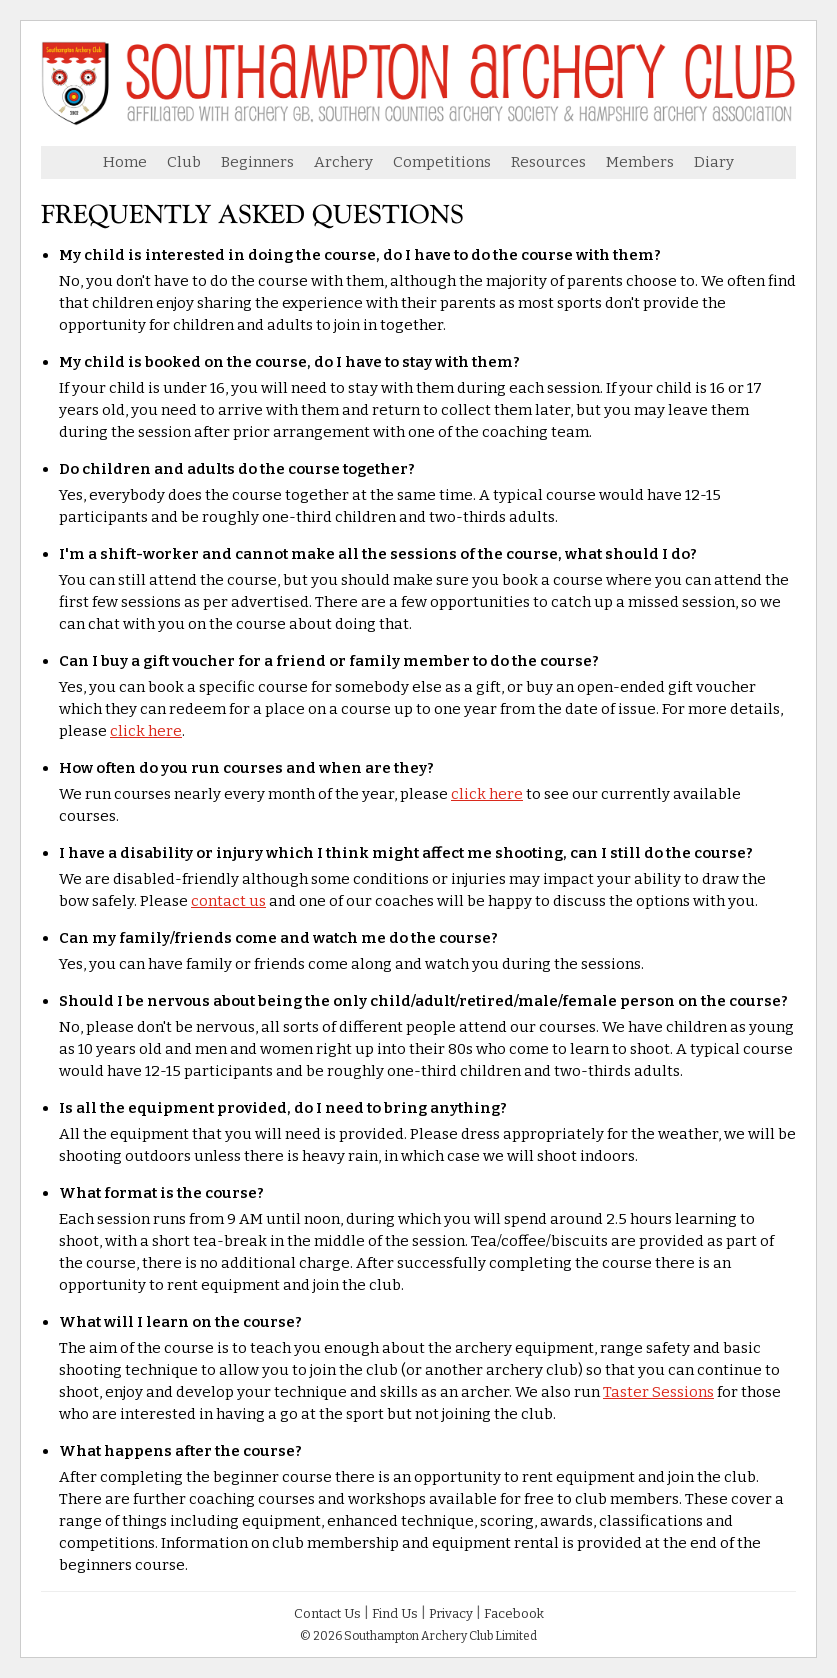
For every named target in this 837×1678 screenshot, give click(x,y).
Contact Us (327, 1613)
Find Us (395, 1613)
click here (146, 731)
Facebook (514, 1613)
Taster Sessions (658, 1392)
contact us (228, 901)
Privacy (451, 1613)
